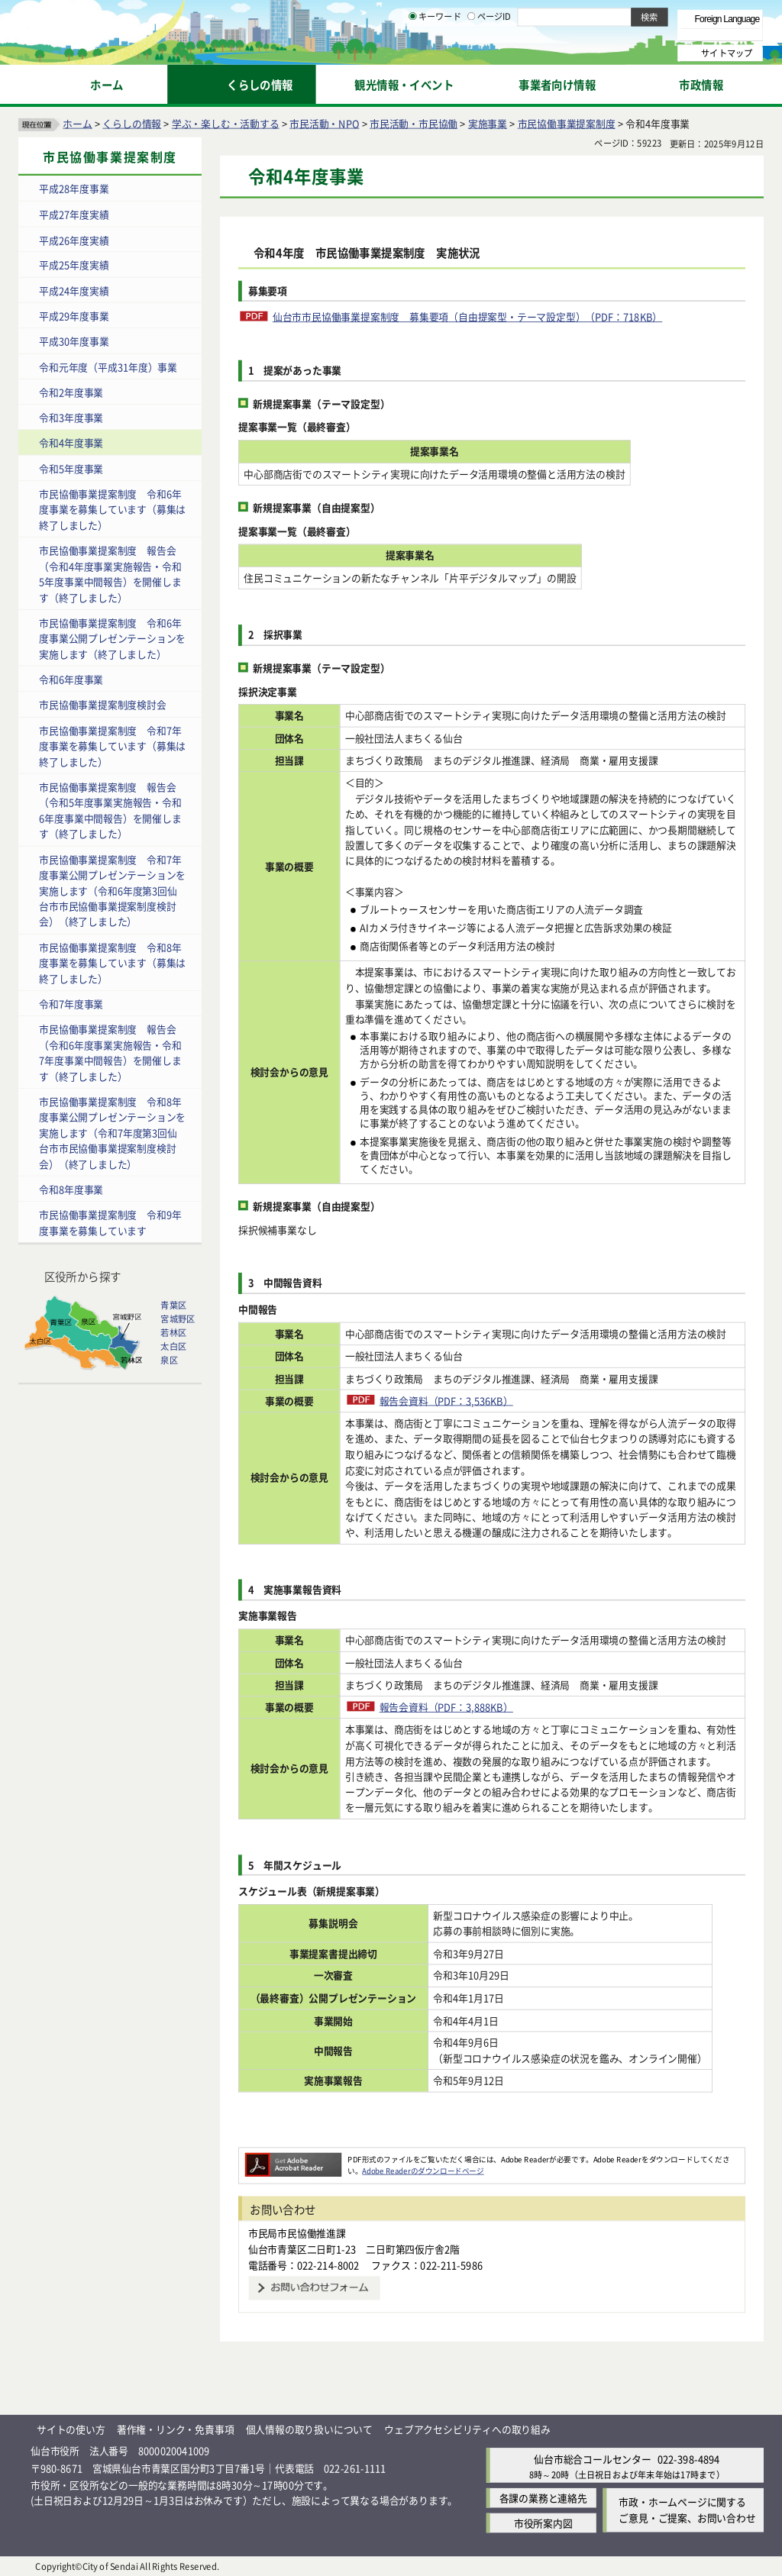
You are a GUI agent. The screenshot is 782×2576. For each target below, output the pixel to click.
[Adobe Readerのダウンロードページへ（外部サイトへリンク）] (293, 2158)
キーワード (435, 53)
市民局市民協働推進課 (297, 2233)
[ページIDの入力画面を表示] (471, 52)
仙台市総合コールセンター (592, 2458)
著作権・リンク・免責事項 (175, 2428)
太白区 (173, 1346)
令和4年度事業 (71, 442)
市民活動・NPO (324, 122)
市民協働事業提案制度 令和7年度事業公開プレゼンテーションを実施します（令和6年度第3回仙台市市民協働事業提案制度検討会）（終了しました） (112, 889)
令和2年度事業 (71, 391)
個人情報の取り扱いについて (309, 2428)
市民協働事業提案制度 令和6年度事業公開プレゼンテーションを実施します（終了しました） (112, 637)
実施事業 (487, 122)
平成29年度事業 (73, 315)
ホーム (77, 122)
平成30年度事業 (73, 341)
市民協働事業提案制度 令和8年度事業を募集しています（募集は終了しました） (112, 962)
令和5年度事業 (71, 467)
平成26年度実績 (73, 239)
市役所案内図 (543, 2523)
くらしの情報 (131, 122)
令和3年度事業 (71, 417)
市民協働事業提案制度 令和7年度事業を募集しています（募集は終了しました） (112, 745)
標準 (610, 16)
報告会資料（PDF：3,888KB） (446, 1706)
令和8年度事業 (71, 1189)
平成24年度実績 (73, 289)
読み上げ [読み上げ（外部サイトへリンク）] (502, 15)
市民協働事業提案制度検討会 (102, 704)
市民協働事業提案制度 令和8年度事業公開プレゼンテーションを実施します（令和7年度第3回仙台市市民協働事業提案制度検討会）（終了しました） (112, 1131)
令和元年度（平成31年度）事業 (108, 366)
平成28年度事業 (73, 188)
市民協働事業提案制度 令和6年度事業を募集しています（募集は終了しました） (112, 508)
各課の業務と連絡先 (543, 2497)
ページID (489, 53)
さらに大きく (637, 34)
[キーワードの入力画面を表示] (412, 52)
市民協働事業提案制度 (567, 122)
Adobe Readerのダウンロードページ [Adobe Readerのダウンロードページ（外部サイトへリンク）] (422, 2169)
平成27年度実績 (73, 213)
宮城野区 (177, 1318)
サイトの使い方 (71, 2428)
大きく (588, 34)
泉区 (168, 1360)
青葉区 (173, 1305)
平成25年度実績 (73, 264)
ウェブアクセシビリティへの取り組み (467, 2428)
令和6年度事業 (71, 679)
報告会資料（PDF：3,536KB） (446, 1400)
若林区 (173, 1332)
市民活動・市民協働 (413, 122)
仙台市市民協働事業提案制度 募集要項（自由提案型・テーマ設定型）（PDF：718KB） (467, 316)
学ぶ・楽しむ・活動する (226, 122)
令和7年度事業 (71, 1003)
